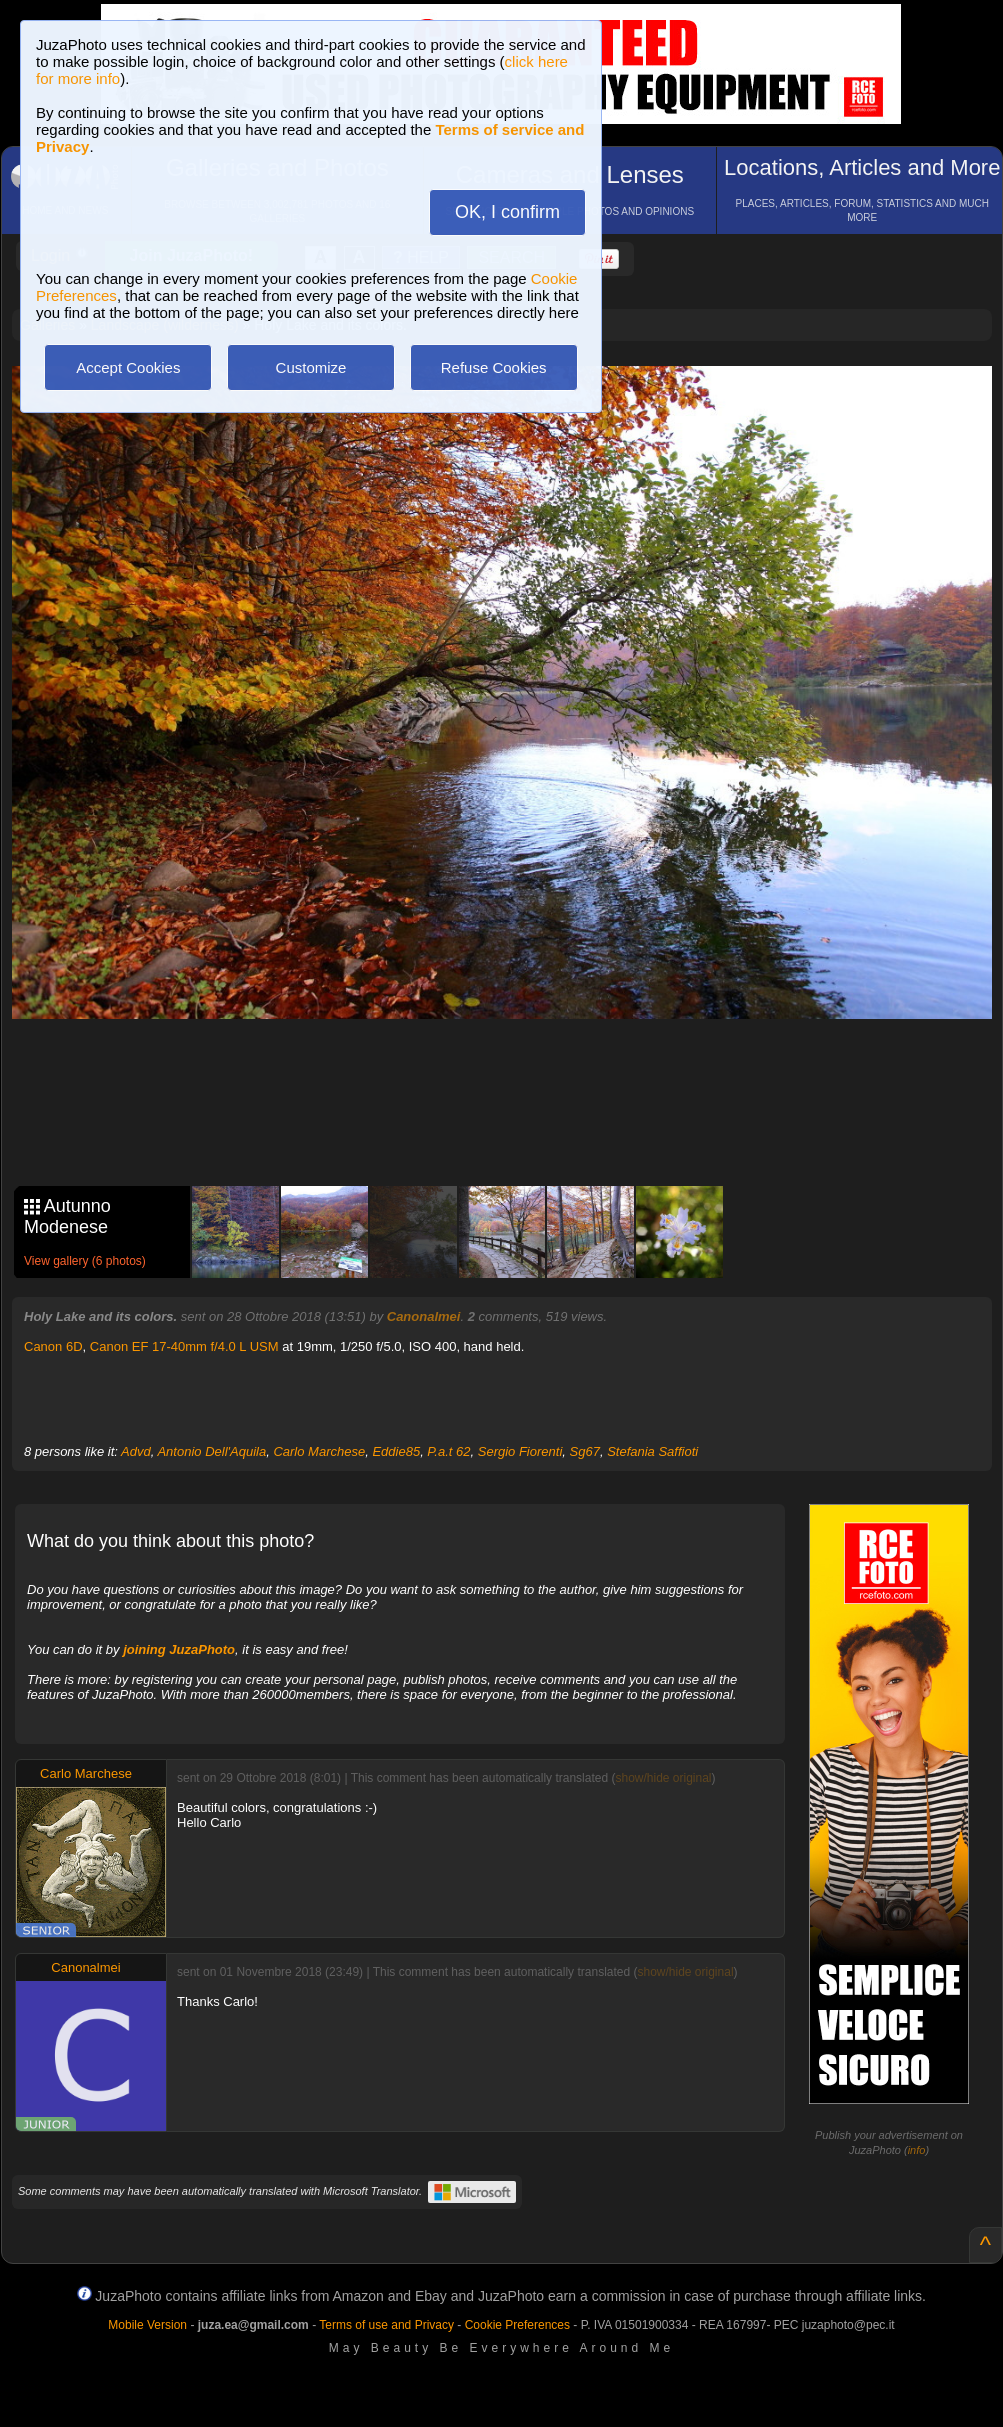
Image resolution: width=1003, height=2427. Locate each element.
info (917, 2150)
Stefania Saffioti (652, 1451)
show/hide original (663, 1778)
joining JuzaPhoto (179, 1649)
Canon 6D (53, 1346)
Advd (136, 1451)
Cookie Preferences (517, 2325)
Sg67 (585, 1451)
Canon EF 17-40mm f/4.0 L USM (184, 1346)
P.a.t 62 (448, 1451)
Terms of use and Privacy (386, 2325)
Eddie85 (396, 1451)
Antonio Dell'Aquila (211, 1451)
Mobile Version (147, 2325)
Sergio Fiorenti (520, 1451)
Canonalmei (424, 1316)
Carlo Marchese (319, 1451)
